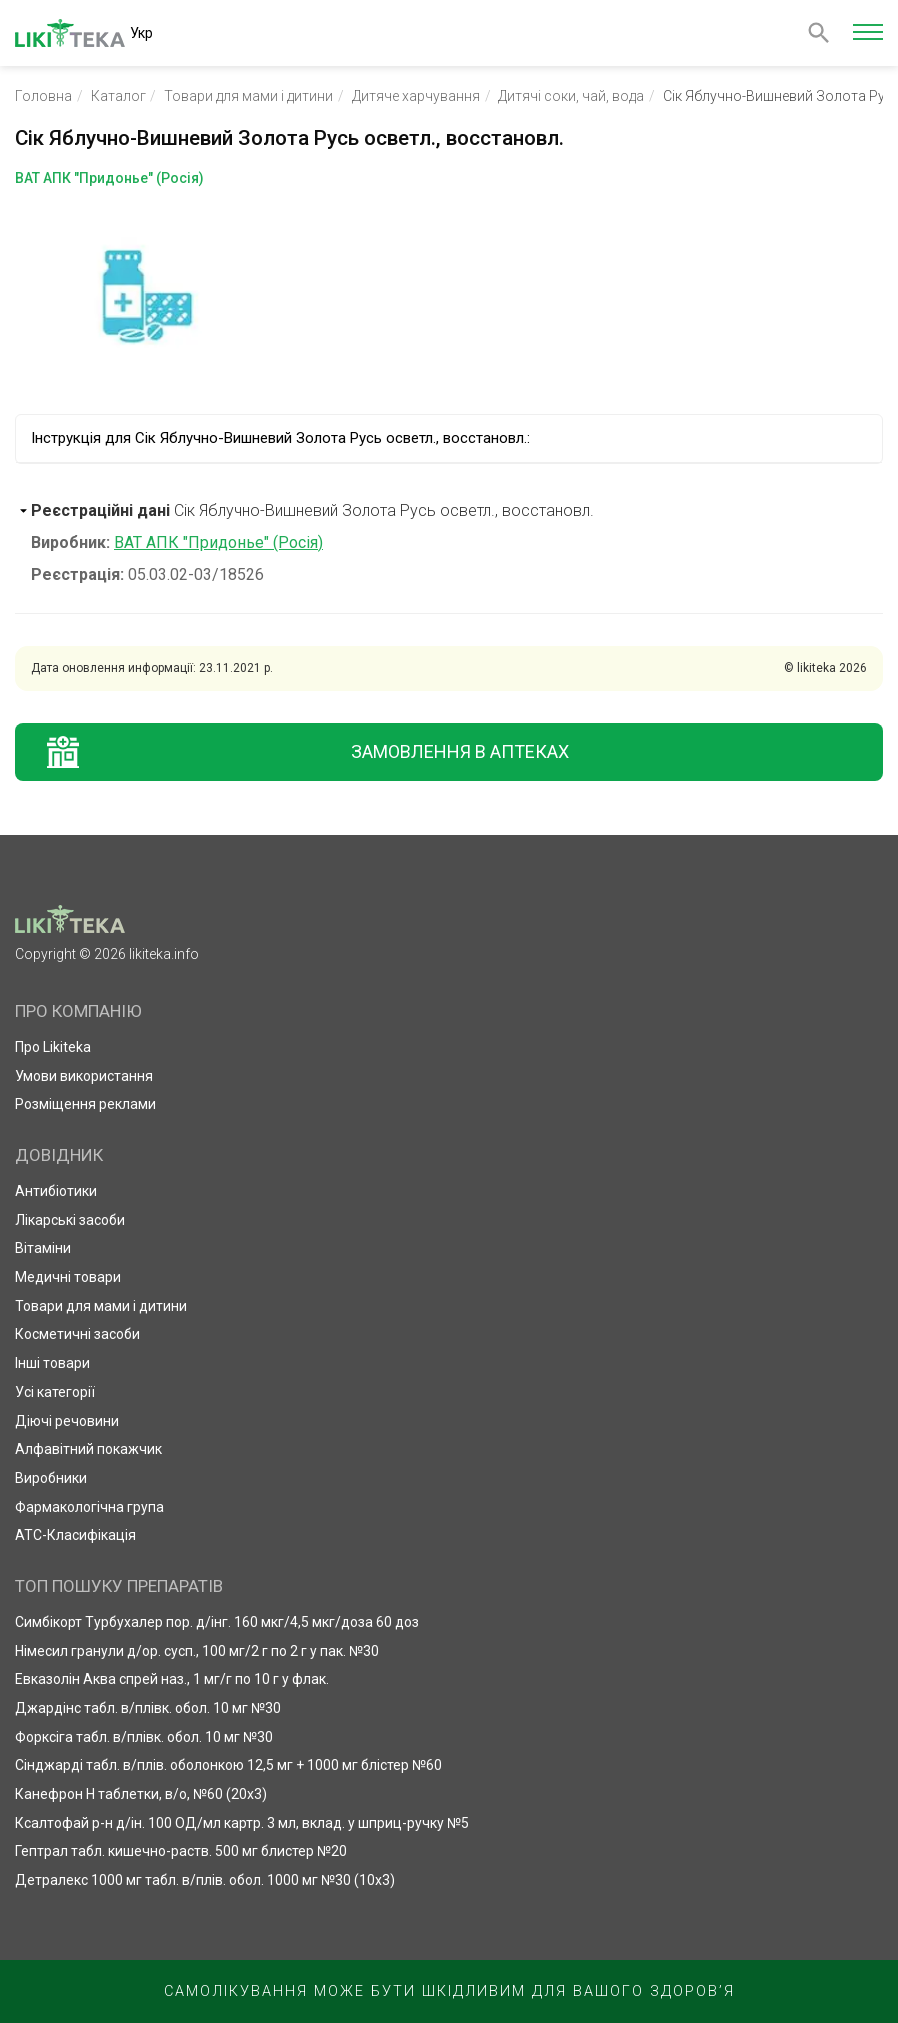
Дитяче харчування (416, 96)
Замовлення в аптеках (460, 751)
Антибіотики (56, 1191)
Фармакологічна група (89, 1507)
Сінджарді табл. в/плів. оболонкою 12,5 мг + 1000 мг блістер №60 (228, 1765)
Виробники (51, 1478)
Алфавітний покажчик (88, 1449)
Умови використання (84, 1076)
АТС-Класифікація (75, 1535)
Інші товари (52, 1363)
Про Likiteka (53, 1047)
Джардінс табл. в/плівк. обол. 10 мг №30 (148, 1708)
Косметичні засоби (77, 1334)
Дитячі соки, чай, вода (571, 96)
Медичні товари (68, 1277)
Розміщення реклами (85, 1104)
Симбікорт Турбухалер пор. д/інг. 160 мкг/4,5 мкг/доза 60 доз (217, 1622)
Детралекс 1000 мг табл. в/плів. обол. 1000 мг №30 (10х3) (205, 1880)
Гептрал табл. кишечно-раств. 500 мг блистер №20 (181, 1851)
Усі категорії (55, 1392)
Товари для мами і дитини (248, 96)
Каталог (118, 96)
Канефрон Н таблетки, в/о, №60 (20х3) (141, 1794)
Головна (43, 96)
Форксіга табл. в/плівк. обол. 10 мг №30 (144, 1737)
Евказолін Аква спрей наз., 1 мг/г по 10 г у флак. (172, 1679)
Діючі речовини (67, 1421)
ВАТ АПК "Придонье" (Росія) (218, 542)
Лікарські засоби (70, 1220)
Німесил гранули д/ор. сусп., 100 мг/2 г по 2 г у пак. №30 (197, 1651)
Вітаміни (43, 1248)
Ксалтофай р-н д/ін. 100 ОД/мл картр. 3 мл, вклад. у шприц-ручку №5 (242, 1823)
